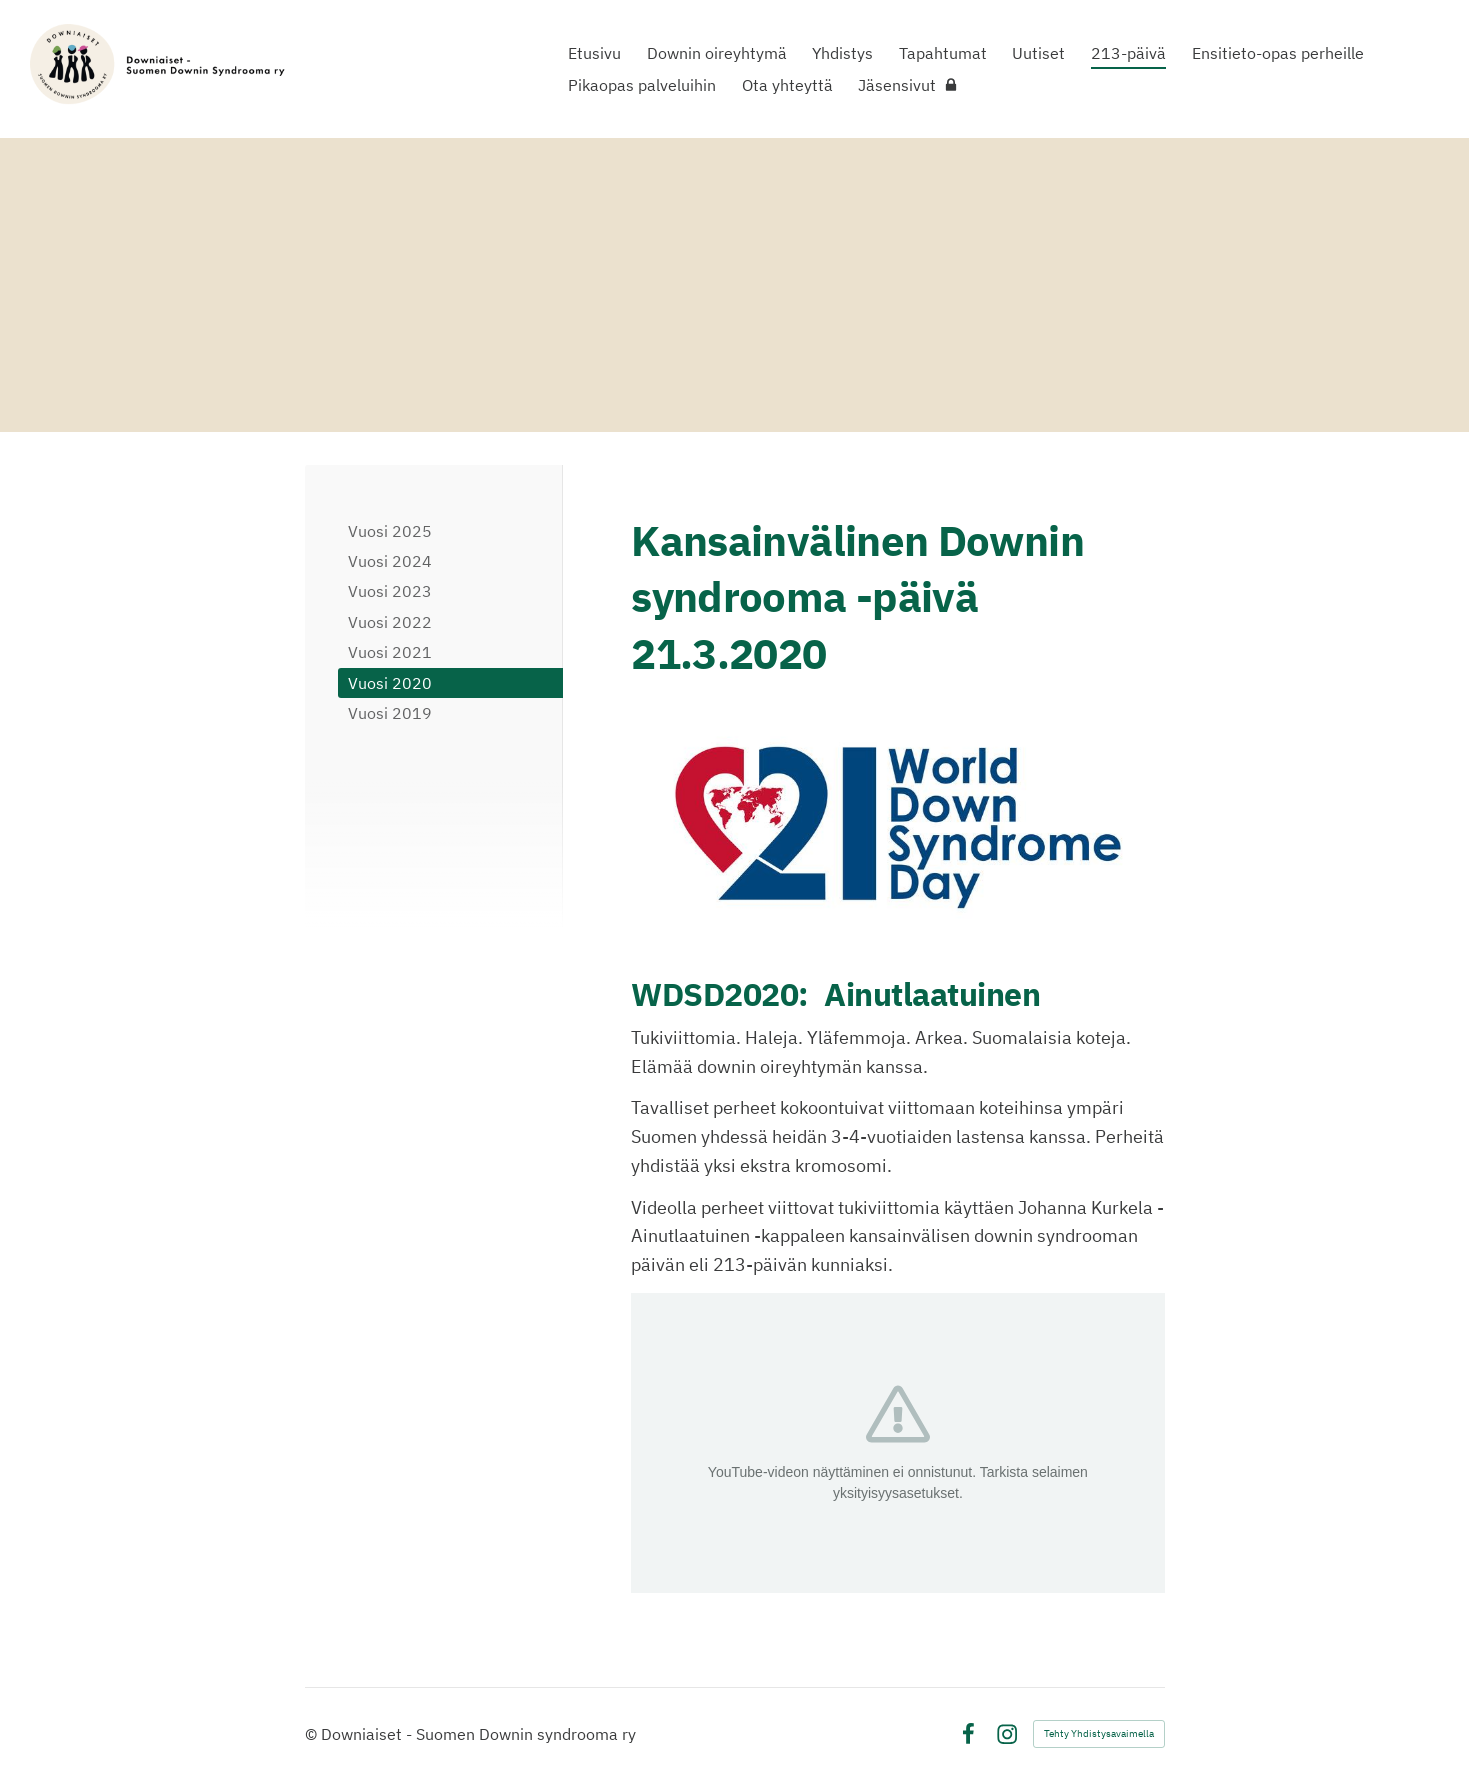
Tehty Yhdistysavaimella (1099, 1733)
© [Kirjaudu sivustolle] (313, 1734)
